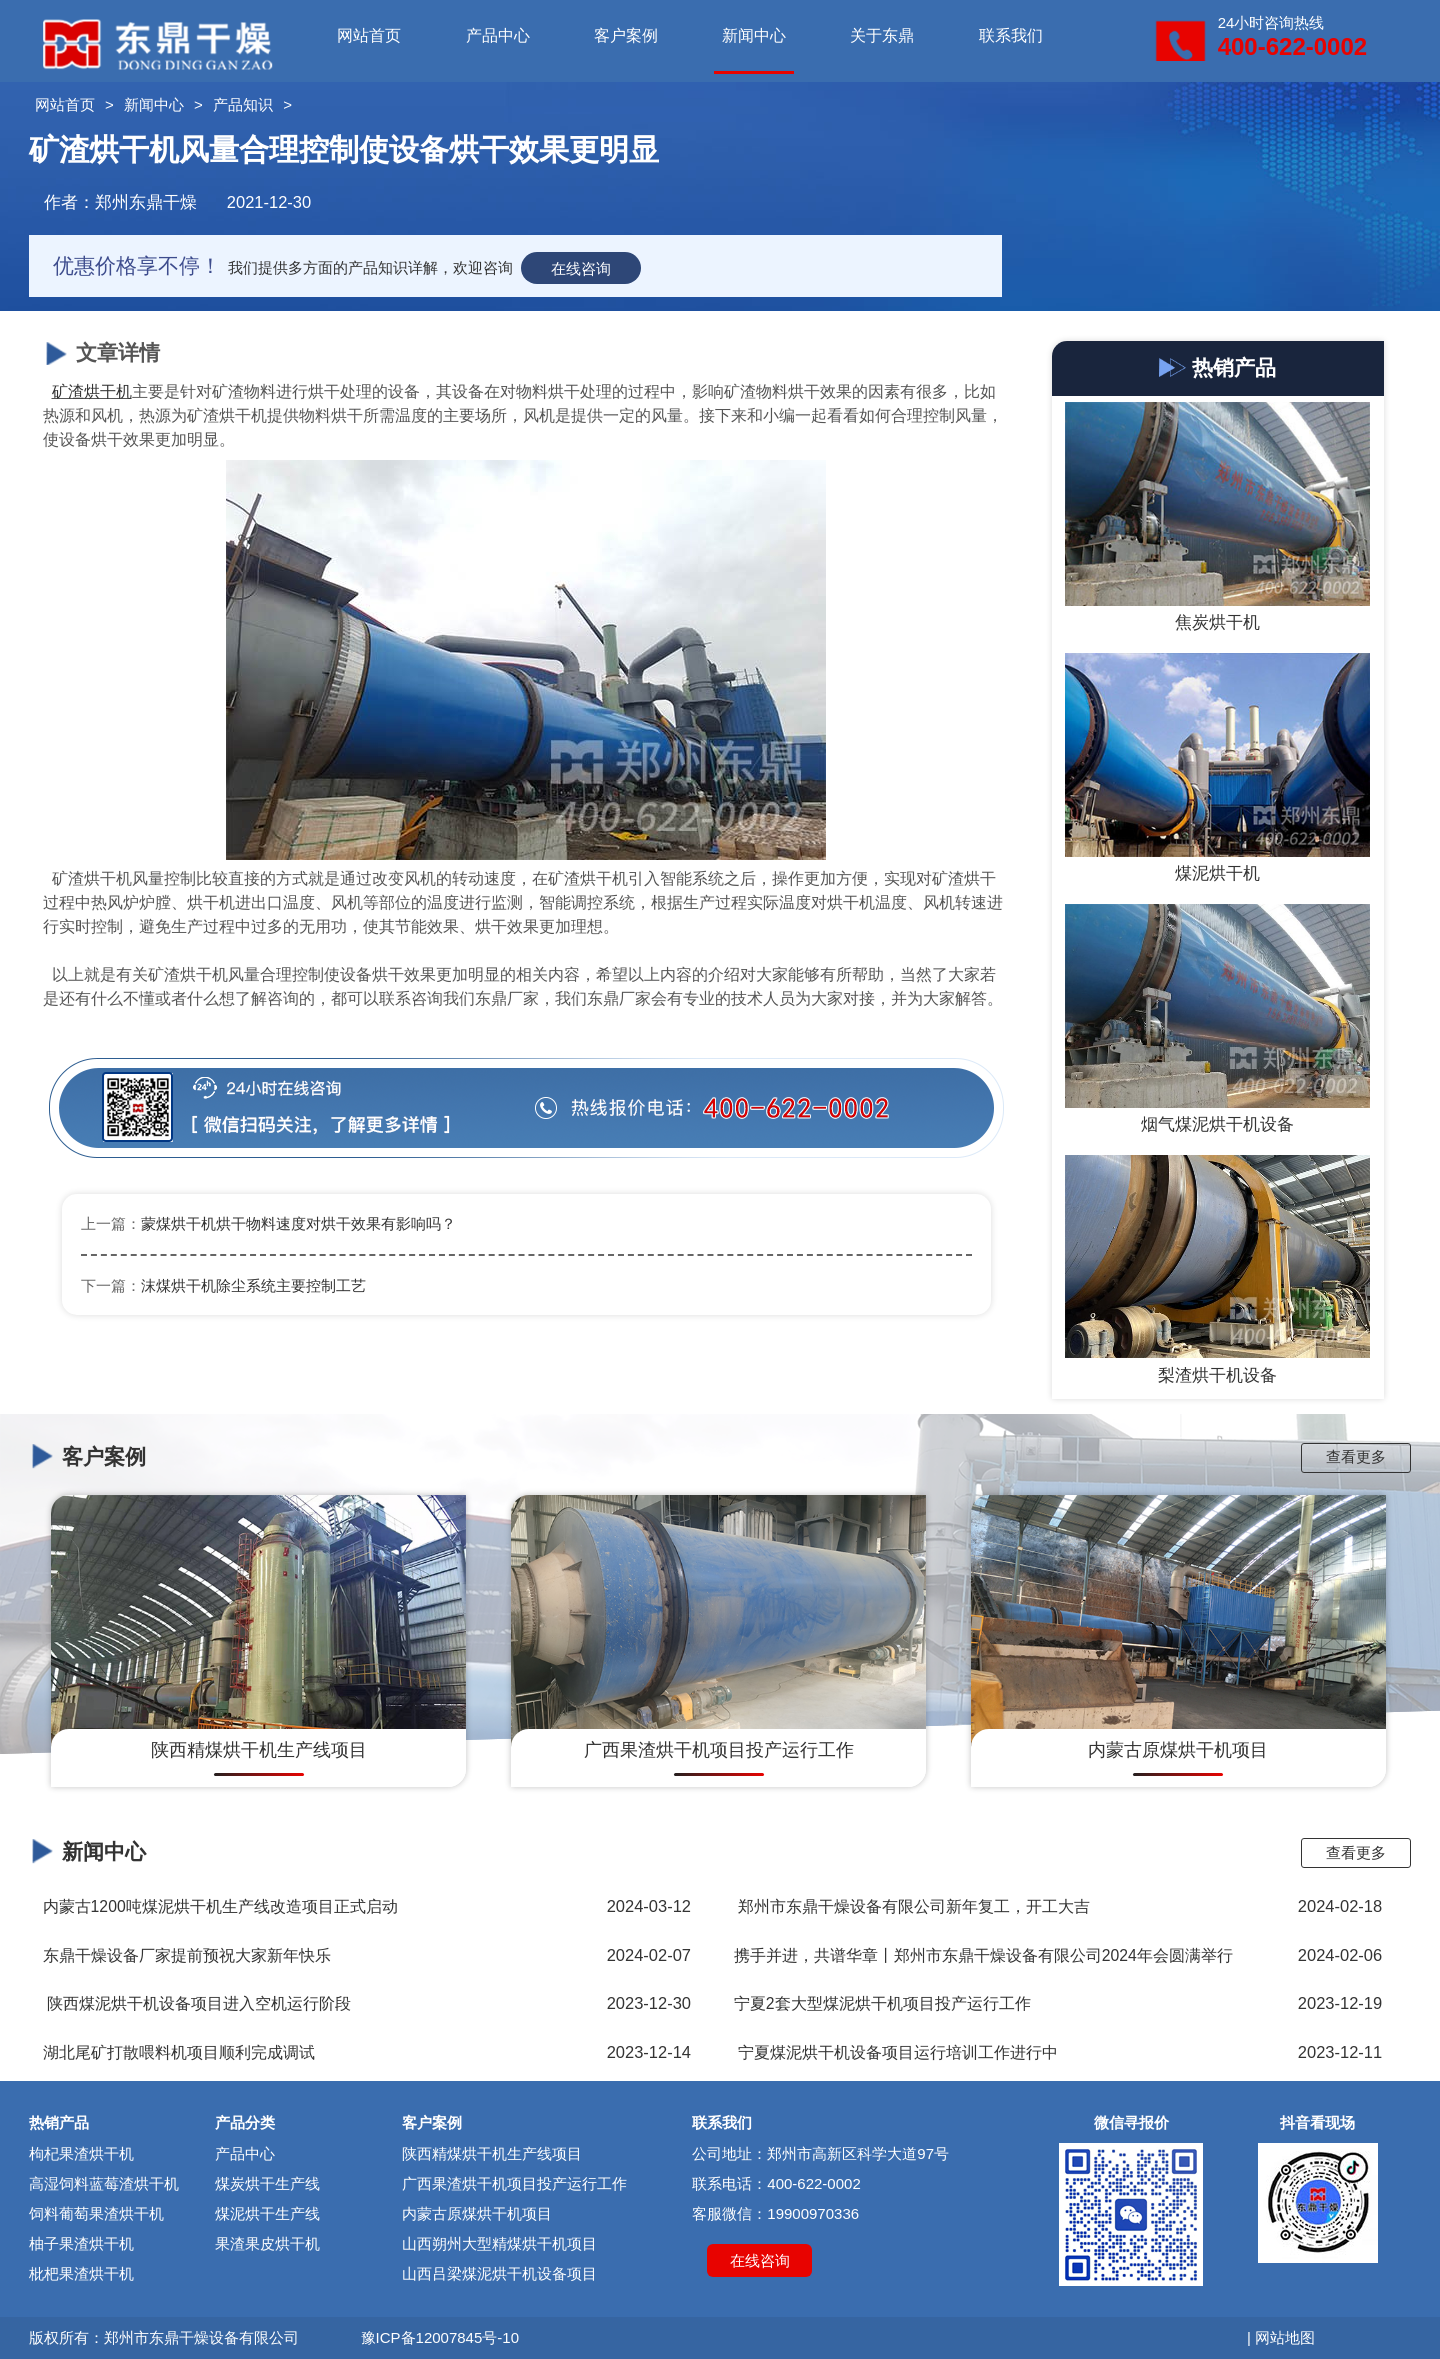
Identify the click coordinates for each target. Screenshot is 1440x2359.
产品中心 (498, 35)
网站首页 (369, 35)
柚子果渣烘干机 (81, 2243)
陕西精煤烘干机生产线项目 (492, 2153)
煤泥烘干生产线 (267, 2213)
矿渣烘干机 (92, 391)
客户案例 (626, 35)
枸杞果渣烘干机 (81, 2153)
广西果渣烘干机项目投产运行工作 (514, 2183)
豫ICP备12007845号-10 (440, 2337)
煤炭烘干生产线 (267, 2183)
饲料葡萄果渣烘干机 (96, 2213)
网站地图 (1285, 2337)
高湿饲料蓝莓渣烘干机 (104, 2183)
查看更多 (1356, 1456)
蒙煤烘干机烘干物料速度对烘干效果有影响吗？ (298, 1223)
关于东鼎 (882, 35)
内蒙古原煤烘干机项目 (477, 2213)
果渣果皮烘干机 (267, 2243)
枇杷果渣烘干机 (81, 2273)
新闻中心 (754, 35)
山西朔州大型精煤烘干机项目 (499, 2243)
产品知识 (243, 104)
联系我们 (1011, 35)
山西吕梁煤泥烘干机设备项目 (499, 2273)
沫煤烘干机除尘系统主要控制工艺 (253, 1285)
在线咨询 (581, 267)
